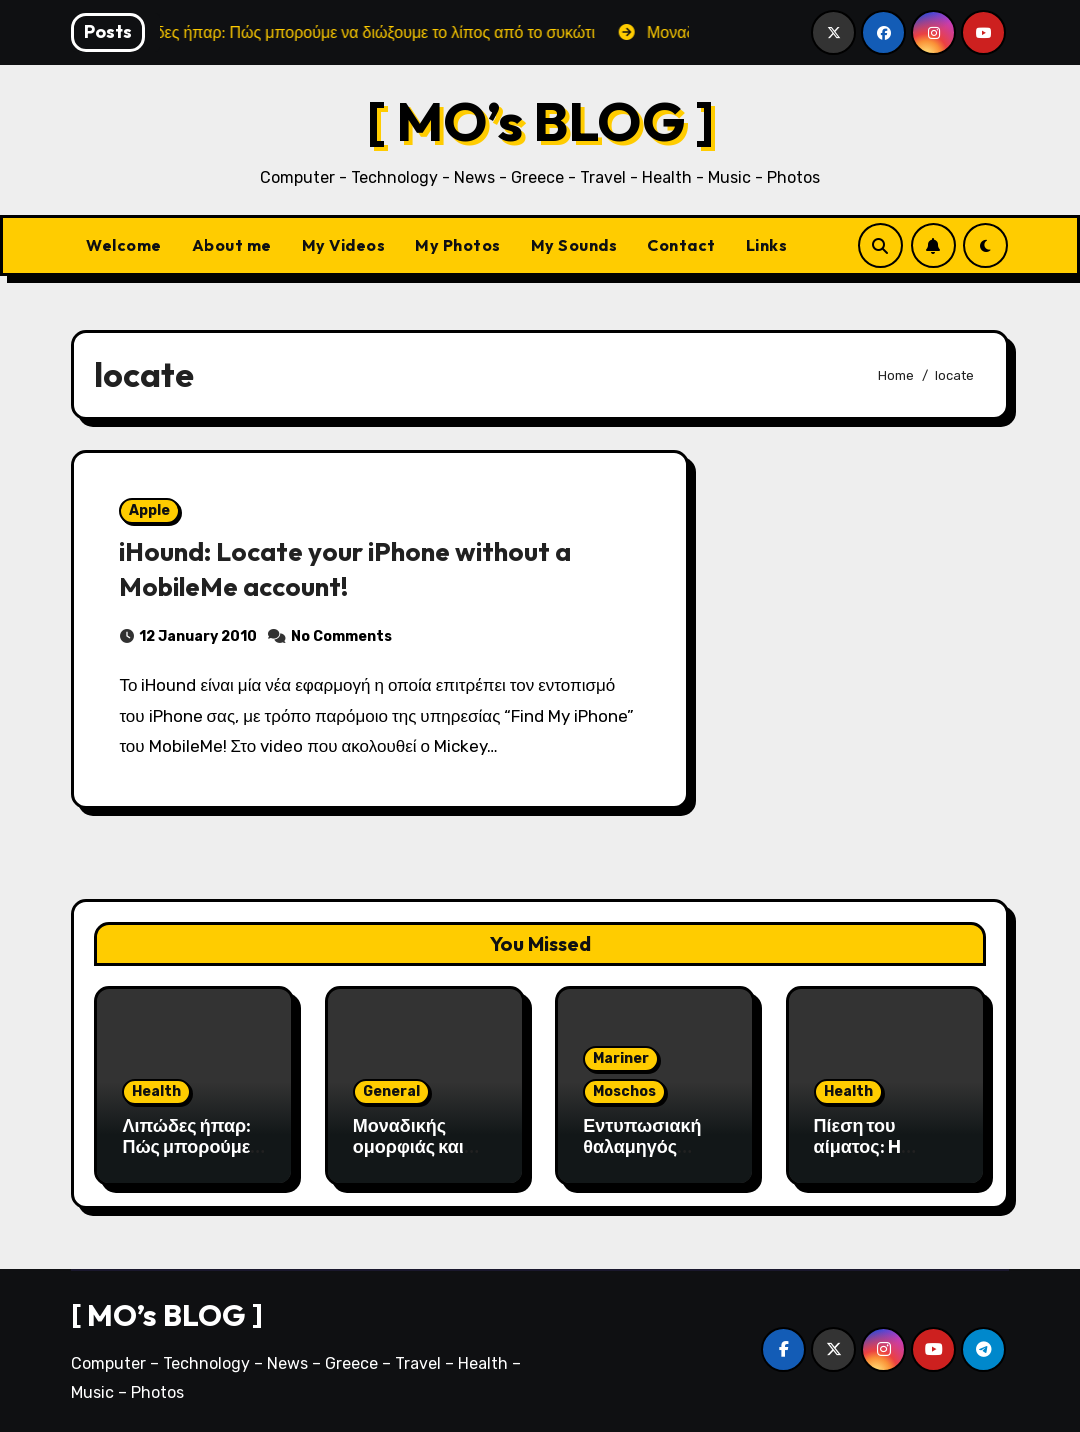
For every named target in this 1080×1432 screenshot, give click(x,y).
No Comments (341, 636)
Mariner (621, 1058)
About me (232, 245)
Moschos (624, 1091)
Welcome (124, 245)
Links (767, 245)
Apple (149, 510)
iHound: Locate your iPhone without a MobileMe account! (352, 568)
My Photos (458, 245)
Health (156, 1091)
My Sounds (574, 245)
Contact (681, 245)
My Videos (344, 245)
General (391, 1091)
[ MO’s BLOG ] (540, 120)
